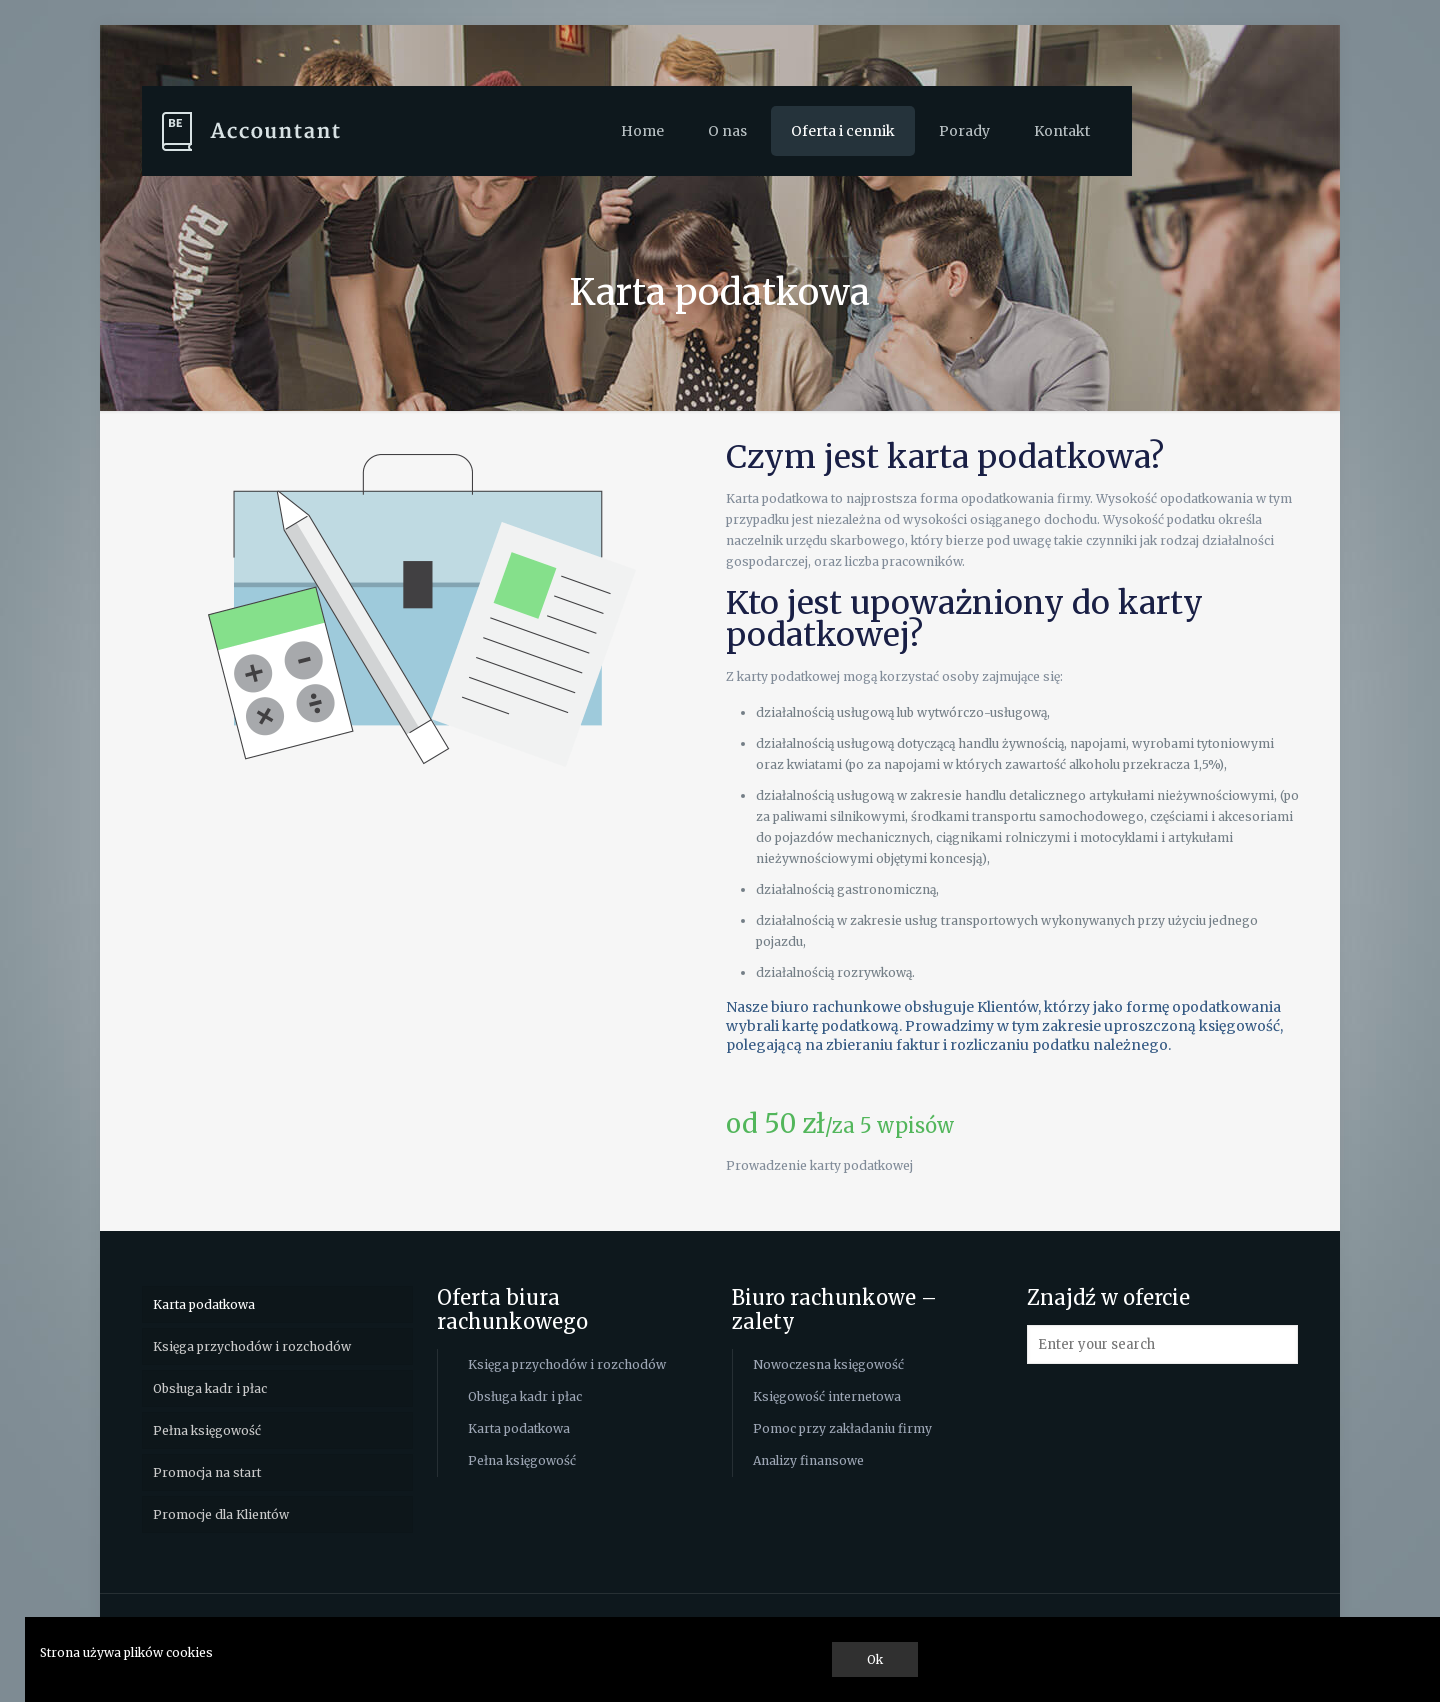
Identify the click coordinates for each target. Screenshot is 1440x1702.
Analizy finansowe (808, 1460)
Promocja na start (207, 1472)
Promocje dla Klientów (221, 1514)
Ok (875, 1659)
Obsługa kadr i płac (210, 1388)
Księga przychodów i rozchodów (252, 1346)
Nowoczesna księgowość (828, 1364)
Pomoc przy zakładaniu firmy (842, 1428)
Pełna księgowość (207, 1430)
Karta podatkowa (204, 1304)
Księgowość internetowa (827, 1396)
